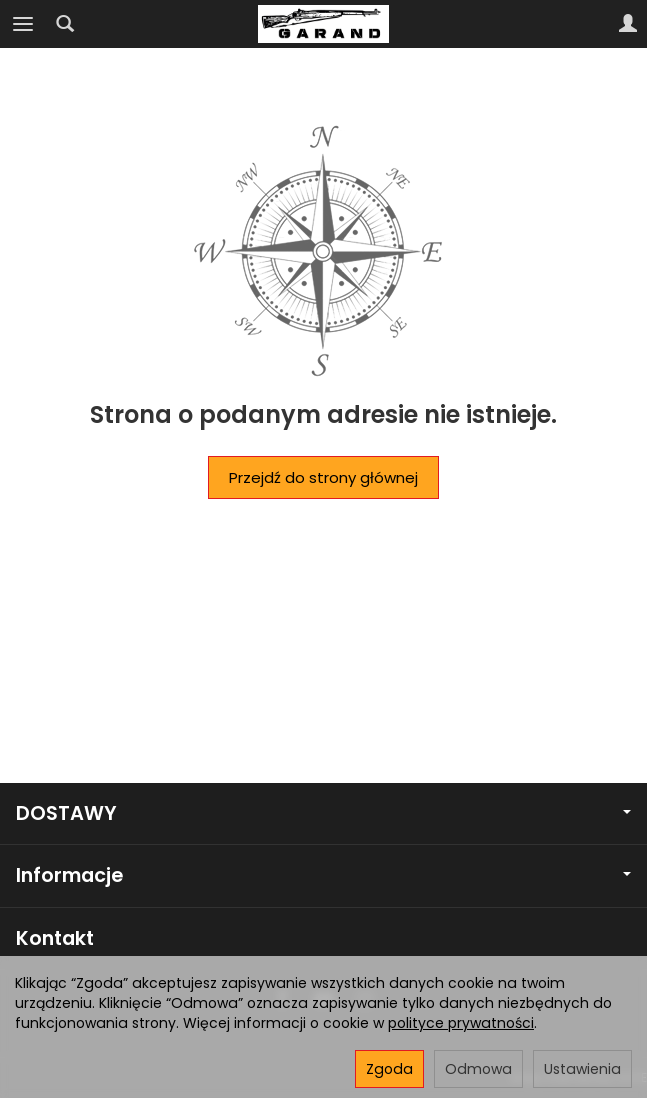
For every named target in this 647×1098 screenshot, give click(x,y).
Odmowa (478, 1069)
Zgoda (389, 1069)
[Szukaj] (65, 24)
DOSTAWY (323, 813)
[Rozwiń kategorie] (23, 24)
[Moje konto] (628, 24)
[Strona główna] (323, 24)
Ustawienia (582, 1069)
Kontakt (55, 938)
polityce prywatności (461, 1023)
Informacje (323, 875)
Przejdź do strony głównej (323, 477)
